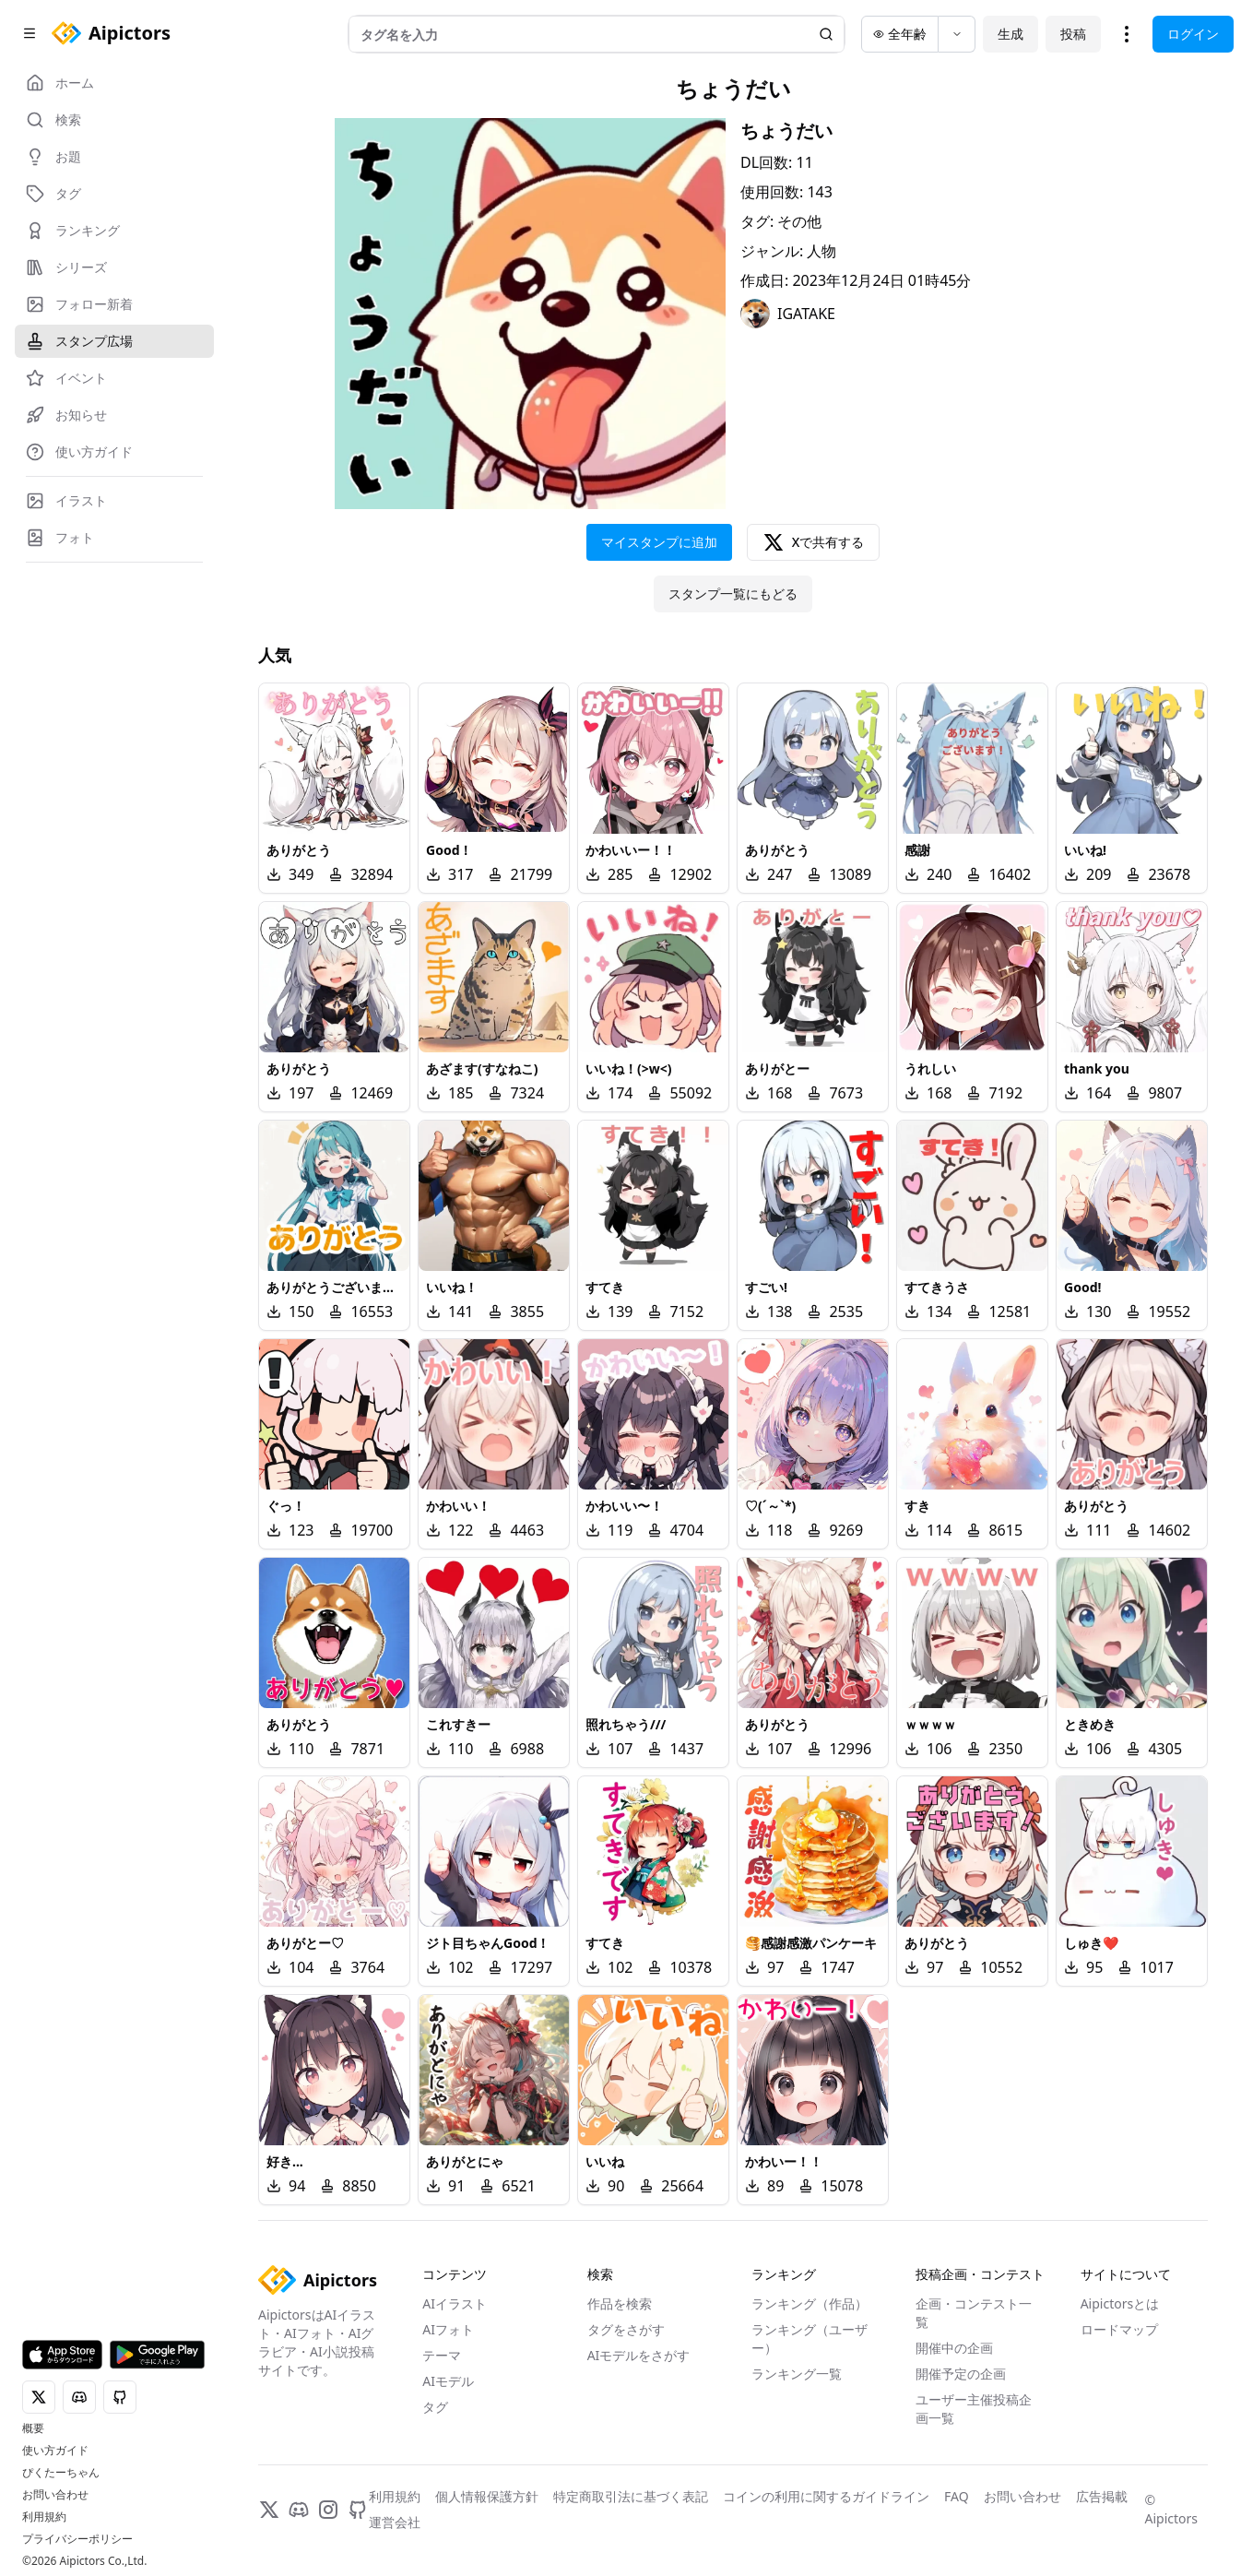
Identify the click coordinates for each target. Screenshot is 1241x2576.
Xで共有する (813, 542)
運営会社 (394, 2522)
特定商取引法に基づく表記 (630, 2496)
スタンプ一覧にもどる (733, 593)
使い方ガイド (55, 2450)
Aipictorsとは (1120, 2303)
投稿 (1073, 33)
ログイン (1193, 33)
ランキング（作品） (809, 2303)
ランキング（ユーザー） (809, 2338)
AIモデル (448, 2381)
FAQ (956, 2496)
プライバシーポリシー (77, 2539)
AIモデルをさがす (639, 2355)
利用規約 (44, 2517)
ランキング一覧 (796, 2373)
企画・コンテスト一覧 (974, 2313)
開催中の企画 (954, 2347)
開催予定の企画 (961, 2373)
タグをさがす (626, 2329)
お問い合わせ (55, 2494)
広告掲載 (1102, 2496)
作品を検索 (619, 2303)
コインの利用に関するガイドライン (826, 2496)
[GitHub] (358, 2510)
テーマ (441, 2355)
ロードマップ (1119, 2329)
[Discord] (299, 2510)
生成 (1010, 33)
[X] (269, 2510)
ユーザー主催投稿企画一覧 (974, 2409)
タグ (435, 2407)
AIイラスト (454, 2303)
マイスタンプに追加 (659, 542)
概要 (33, 2428)
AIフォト (448, 2329)
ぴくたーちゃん (61, 2472)
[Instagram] (328, 2510)
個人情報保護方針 (486, 2496)
